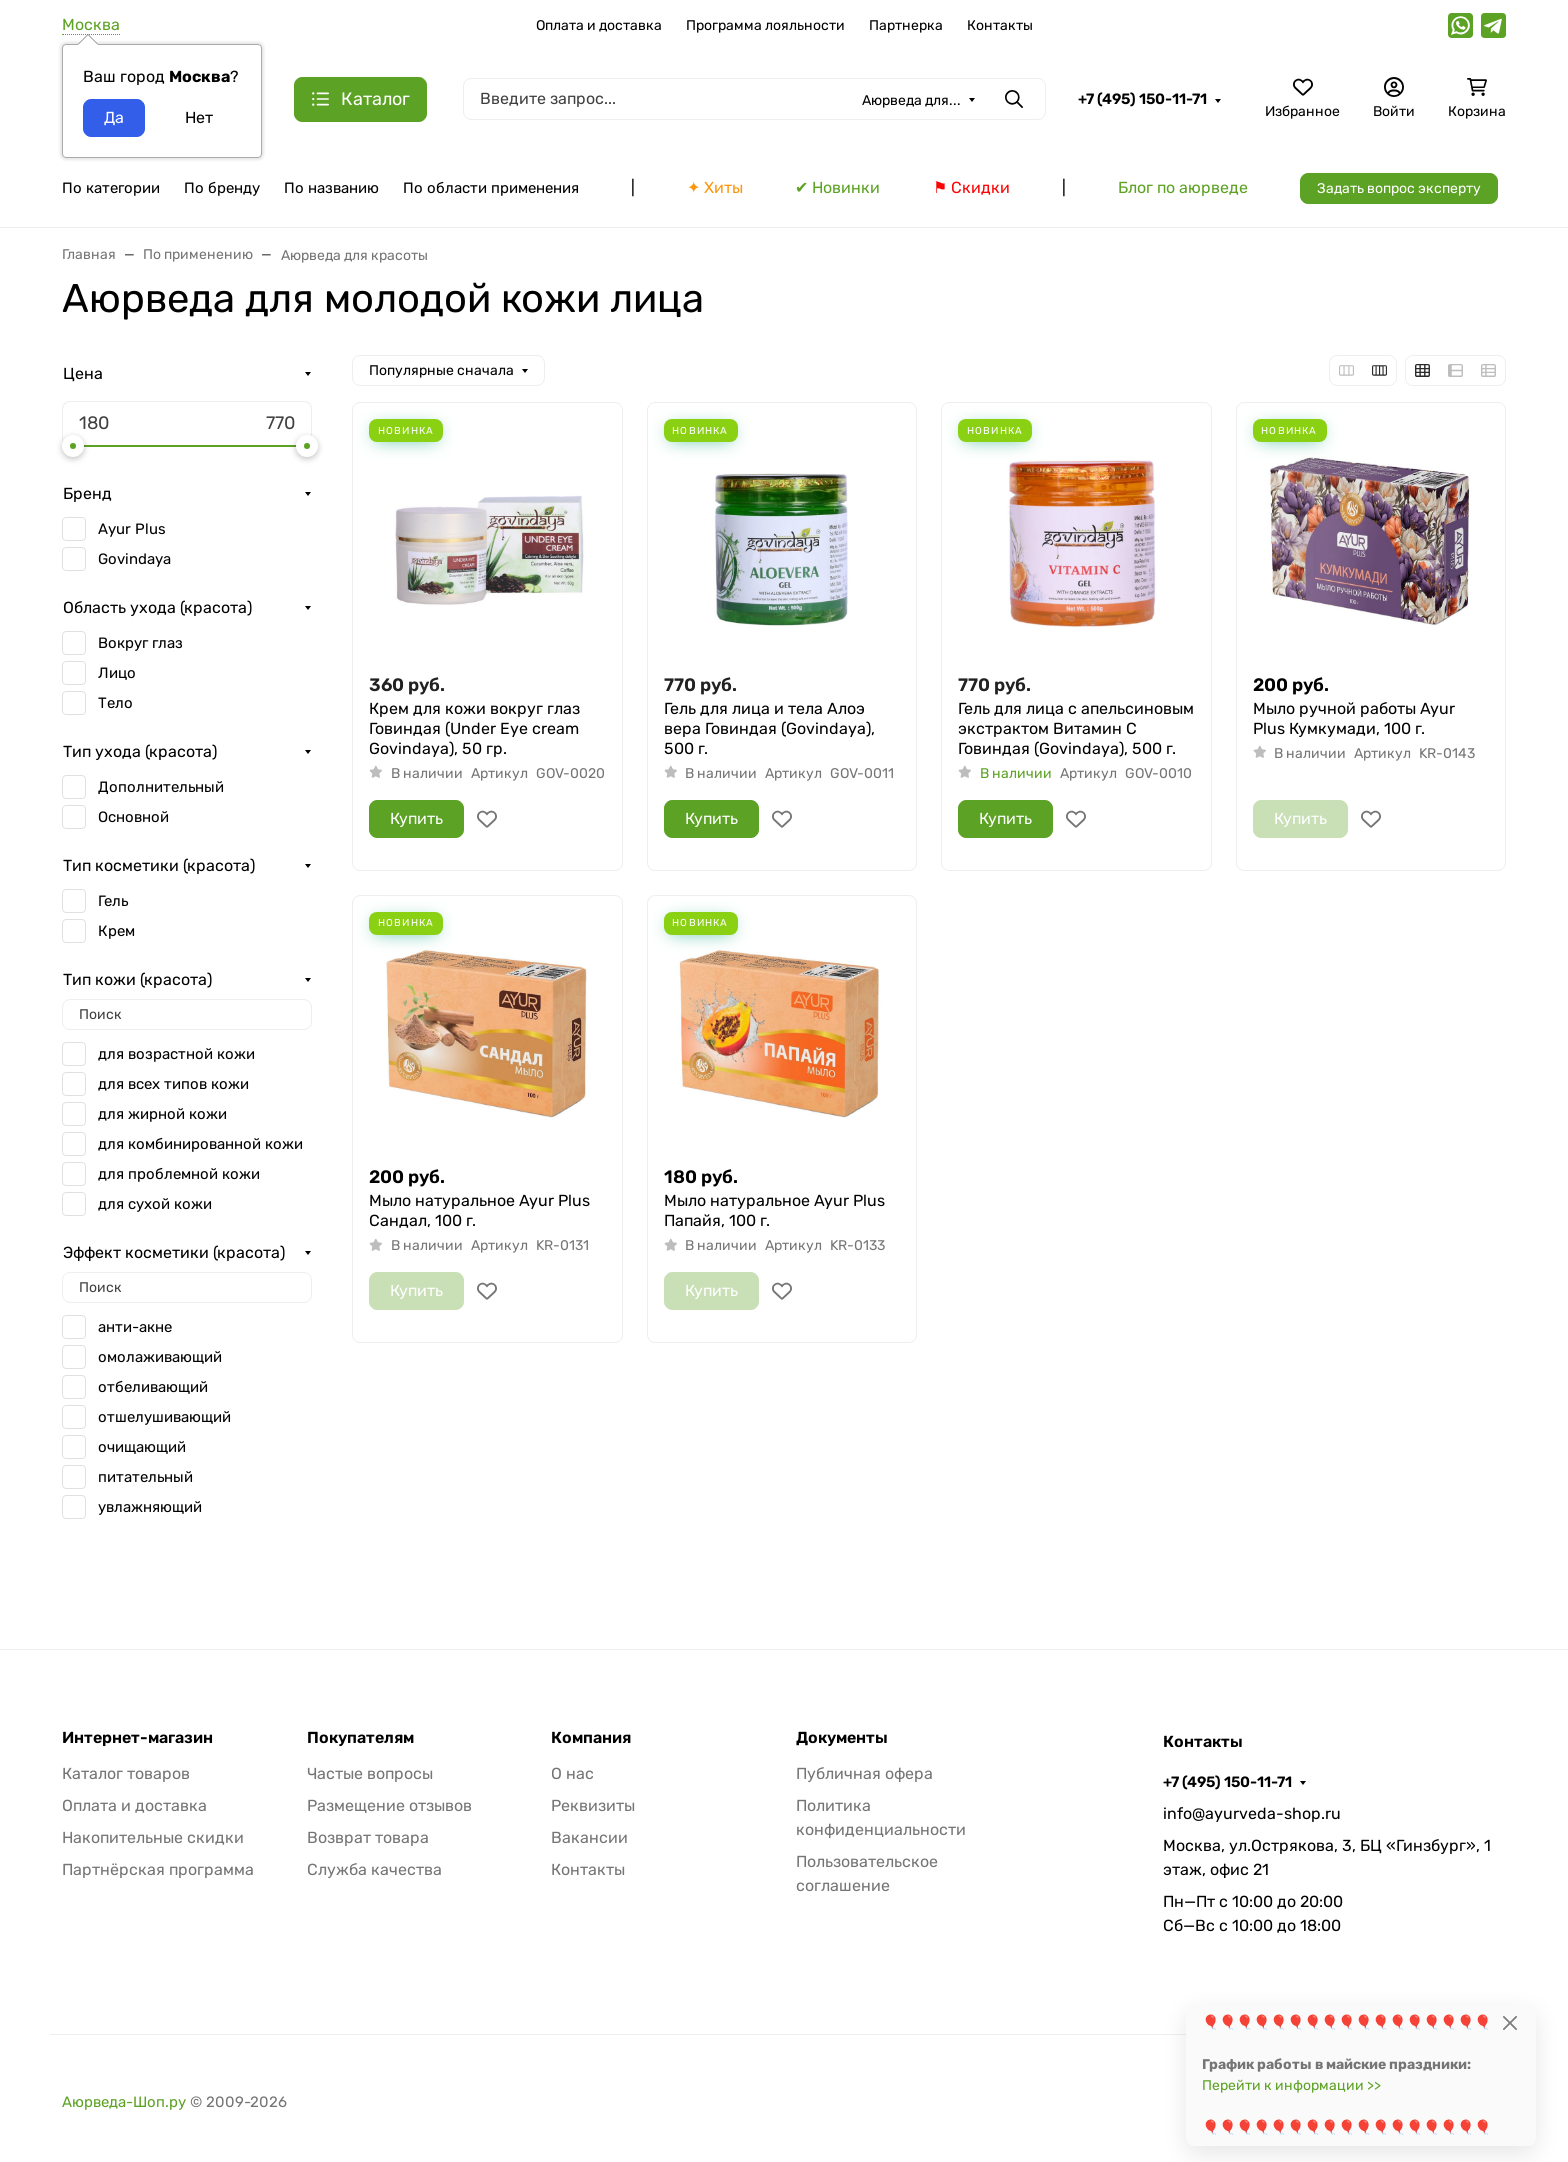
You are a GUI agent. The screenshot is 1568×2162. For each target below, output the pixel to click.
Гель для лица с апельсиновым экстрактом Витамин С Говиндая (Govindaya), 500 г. (1076, 728)
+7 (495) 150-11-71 (1142, 99)
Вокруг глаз (140, 643)
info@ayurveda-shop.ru (1252, 1813)
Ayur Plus (132, 529)
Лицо (117, 673)
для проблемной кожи (179, 1174)
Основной (133, 817)
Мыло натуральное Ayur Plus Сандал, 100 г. (479, 1210)
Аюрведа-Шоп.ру (124, 2102)
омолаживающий (160, 1357)
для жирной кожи (162, 1114)
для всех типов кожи (173, 1084)
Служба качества (374, 1869)
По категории (111, 188)
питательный (145, 1477)
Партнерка (906, 25)
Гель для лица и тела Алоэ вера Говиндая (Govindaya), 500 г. (769, 728)
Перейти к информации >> (1291, 2085)
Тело (115, 703)
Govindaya (134, 559)
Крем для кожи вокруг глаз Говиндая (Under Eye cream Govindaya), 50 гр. (474, 728)
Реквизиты (593, 1805)
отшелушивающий (164, 1417)
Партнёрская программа (158, 1869)
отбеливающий (153, 1387)
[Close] (1509, 2022)
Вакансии (589, 1837)
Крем (116, 931)
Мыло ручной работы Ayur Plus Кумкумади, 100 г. (1354, 718)
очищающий (142, 1447)
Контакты (1000, 25)
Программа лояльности (765, 25)
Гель (113, 901)
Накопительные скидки (153, 1837)
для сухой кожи (155, 1204)
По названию (331, 188)
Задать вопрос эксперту (1399, 188)
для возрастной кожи (176, 1054)
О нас (572, 1773)
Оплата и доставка (599, 25)
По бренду (222, 188)
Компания (591, 1738)
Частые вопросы (370, 1773)
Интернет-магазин (137, 1738)
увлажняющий (150, 1507)
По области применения (491, 188)
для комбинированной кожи (200, 1144)
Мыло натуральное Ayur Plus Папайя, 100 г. (774, 1210)
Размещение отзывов (389, 1805)
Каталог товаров (126, 1773)
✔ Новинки (837, 187)
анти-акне (135, 1327)
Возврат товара (368, 1837)
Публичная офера (864, 1773)
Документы (842, 1738)
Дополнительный (161, 787)
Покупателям (360, 1738)
